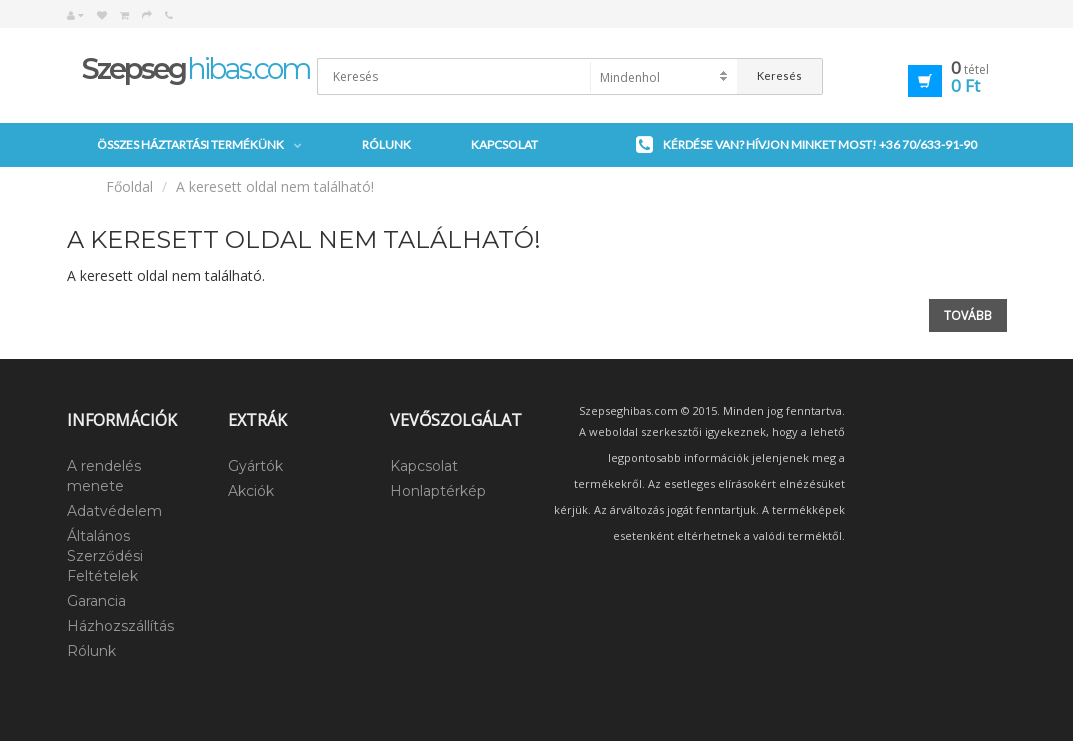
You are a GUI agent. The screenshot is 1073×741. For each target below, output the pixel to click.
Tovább (968, 315)
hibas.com (196, 68)
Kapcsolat (504, 144)
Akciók (251, 491)
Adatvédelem (114, 511)
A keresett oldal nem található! (275, 186)
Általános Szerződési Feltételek (105, 556)
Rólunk (386, 144)
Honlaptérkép (438, 491)
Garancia (96, 601)
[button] (919, 78)
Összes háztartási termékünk (199, 145)
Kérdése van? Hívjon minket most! (806, 145)
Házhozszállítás (120, 626)
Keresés (779, 75)
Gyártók (255, 466)
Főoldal (129, 186)
